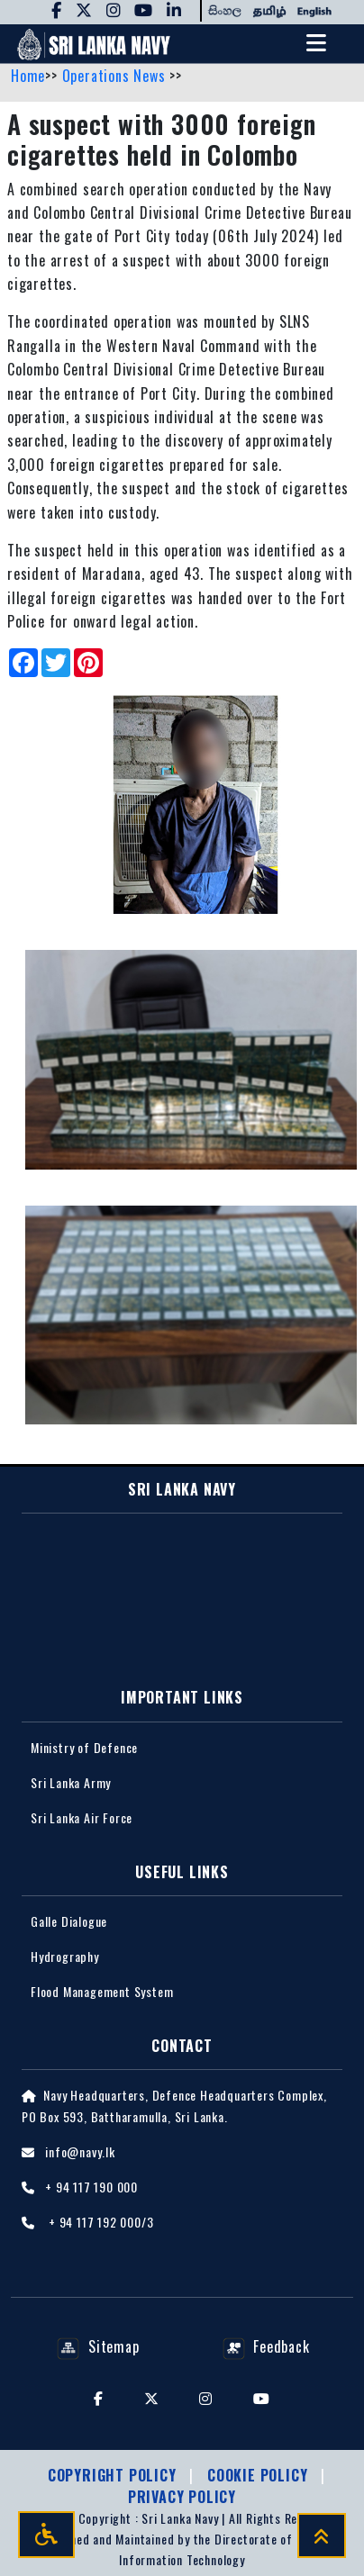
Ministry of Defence (84, 1747)
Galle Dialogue (69, 1921)
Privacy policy (182, 2497)
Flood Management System (102, 1991)
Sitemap (98, 2346)
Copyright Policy (114, 2475)
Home (28, 75)
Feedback (266, 2346)
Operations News (116, 75)
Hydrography (65, 1956)
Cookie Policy (259, 2475)
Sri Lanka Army (71, 1782)
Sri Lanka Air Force (81, 1817)
